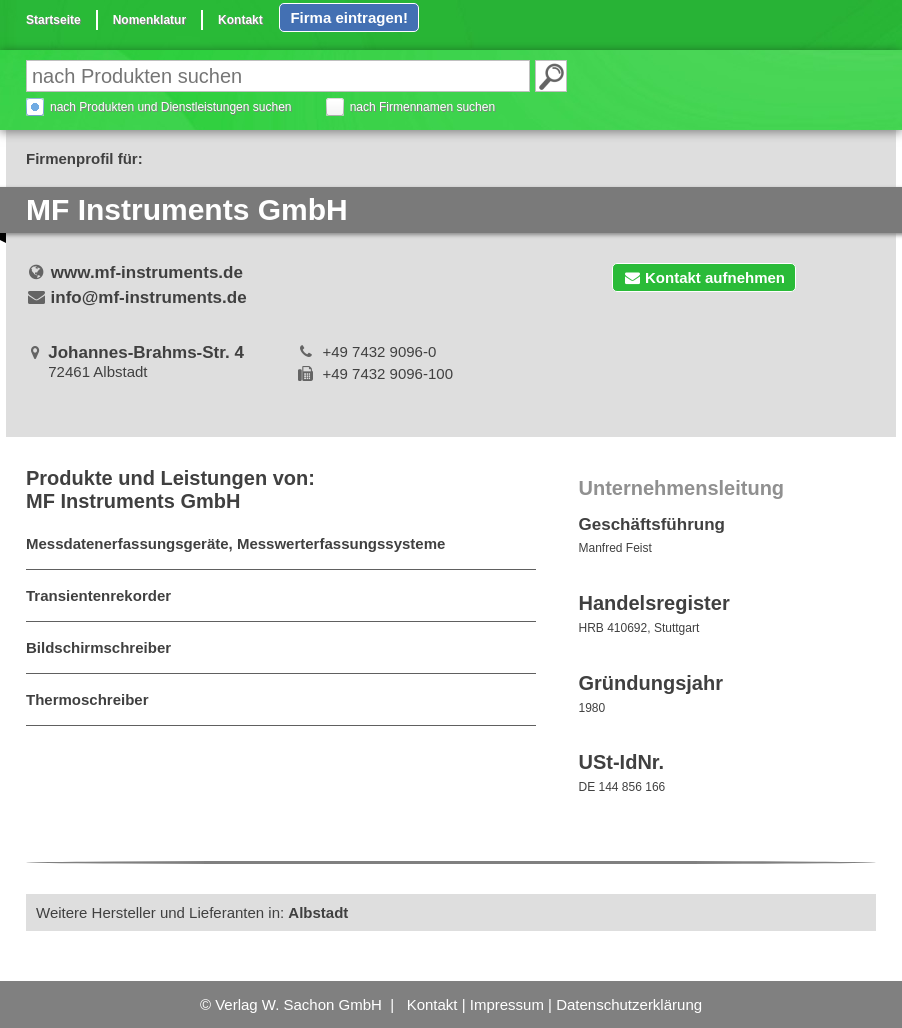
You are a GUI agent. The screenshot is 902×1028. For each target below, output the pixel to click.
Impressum (507, 1004)
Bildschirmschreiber (98, 647)
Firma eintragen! (349, 17)
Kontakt (240, 20)
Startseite (53, 20)
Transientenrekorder (98, 595)
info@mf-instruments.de (149, 297)
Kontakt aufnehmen (704, 277)
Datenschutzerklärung (629, 1004)
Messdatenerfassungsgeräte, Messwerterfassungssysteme (235, 543)
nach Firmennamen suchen (422, 107)
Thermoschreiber (87, 699)
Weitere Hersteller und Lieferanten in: (192, 912)
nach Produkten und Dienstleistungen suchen (171, 107)
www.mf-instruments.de (147, 272)
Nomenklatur (149, 20)
